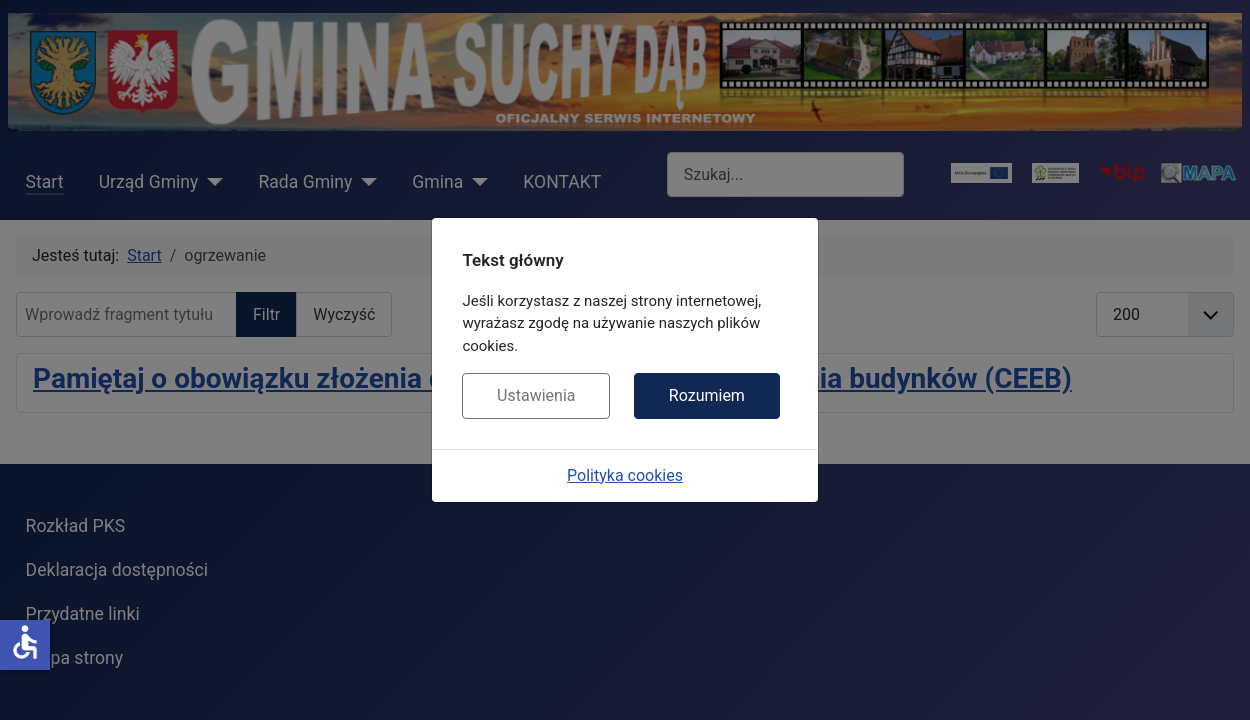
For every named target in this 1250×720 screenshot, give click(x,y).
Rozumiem (707, 395)
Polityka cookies (625, 475)
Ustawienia (536, 395)
